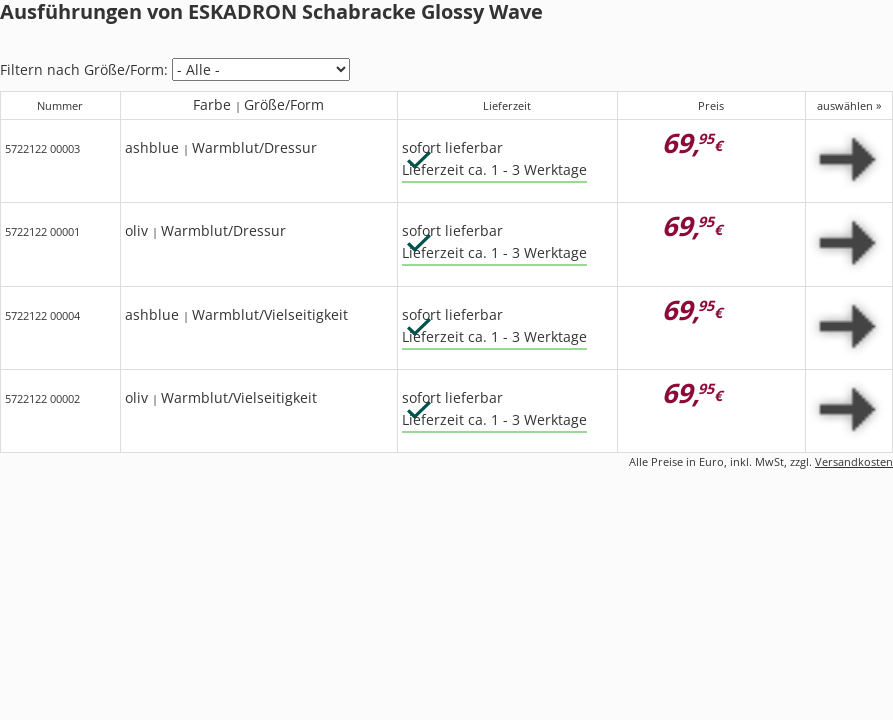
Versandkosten (854, 461)
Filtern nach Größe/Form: (84, 69)
